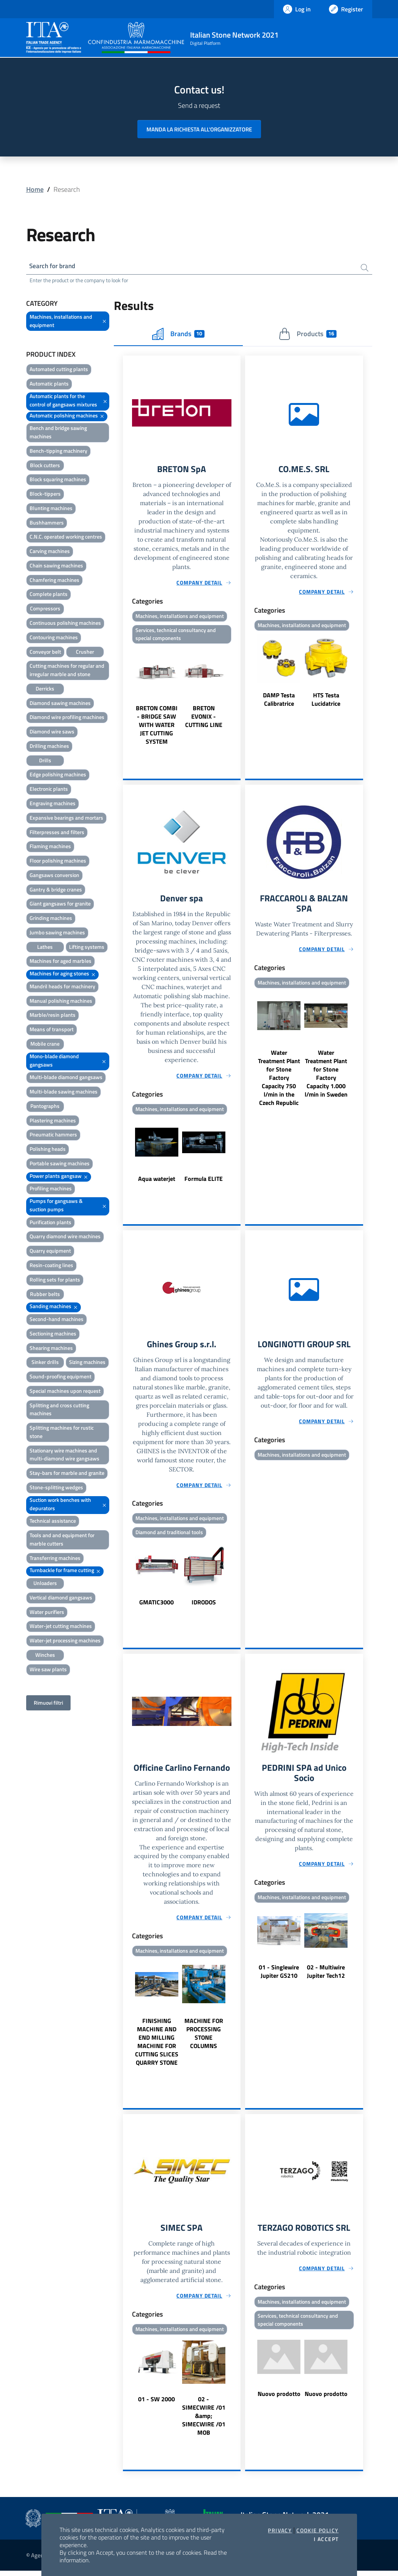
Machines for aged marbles (60, 962)
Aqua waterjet (156, 1181)
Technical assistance (53, 1522)
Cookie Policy (317, 2530)
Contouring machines (54, 638)
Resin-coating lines (51, 1266)
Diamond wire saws (52, 732)
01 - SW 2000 (156, 2404)
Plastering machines (53, 1121)
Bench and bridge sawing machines (58, 433)
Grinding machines (51, 919)
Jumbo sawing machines (57, 933)
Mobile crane (45, 1044)
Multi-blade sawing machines (64, 1093)
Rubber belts (45, 1295)
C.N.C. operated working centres (66, 538)
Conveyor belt (45, 652)
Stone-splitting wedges (56, 1488)
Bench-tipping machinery (58, 451)
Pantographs (45, 1107)
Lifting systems (86, 947)
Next (237, 698)
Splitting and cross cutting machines (59, 1410)
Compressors (45, 609)
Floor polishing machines (58, 861)
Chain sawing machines (56, 566)
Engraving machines (53, 804)
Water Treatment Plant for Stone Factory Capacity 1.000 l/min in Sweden (326, 1076)
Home (35, 189)
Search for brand (54, 266)
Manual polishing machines (61, 1001)
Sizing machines (87, 1363)
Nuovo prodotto (279, 2399)
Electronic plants (49, 790)
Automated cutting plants (59, 370)
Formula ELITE (203, 1181)
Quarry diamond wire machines (65, 1237)
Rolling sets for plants (55, 1280)
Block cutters (45, 466)
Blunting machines (51, 509)
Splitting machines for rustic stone (62, 1433)
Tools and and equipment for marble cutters (62, 1540)
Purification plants (50, 1223)
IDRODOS (204, 1605)
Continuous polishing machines (65, 623)
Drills (45, 761)
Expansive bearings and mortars (66, 818)
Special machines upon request (65, 1391)
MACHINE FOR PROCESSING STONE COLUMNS (203, 2038)
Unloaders (45, 1584)
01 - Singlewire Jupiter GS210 (279, 1976)
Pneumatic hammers (53, 1135)
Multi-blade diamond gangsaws (66, 1078)
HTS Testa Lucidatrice (325, 701)
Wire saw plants (48, 1670)
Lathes (45, 947)
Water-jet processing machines (65, 1641)
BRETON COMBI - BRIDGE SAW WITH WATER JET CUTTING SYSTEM (157, 727)
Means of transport (52, 1030)
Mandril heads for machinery (62, 987)
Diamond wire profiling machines (67, 718)
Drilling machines (49, 747)
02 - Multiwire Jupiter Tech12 (326, 1976)
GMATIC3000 (156, 1605)
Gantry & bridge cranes (56, 890)
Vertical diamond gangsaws (61, 1598)
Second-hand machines (56, 1320)
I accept (326, 2539)
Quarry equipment (50, 1252)
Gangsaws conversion (54, 876)
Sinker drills (45, 1363)
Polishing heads (48, 1150)
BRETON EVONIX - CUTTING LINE (203, 719)
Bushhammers (47, 523)
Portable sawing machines (60, 1164)
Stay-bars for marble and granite (67, 1474)
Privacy (280, 2530)
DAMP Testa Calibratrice (279, 701)
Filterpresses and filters (57, 833)
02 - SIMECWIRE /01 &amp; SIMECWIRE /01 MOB (203, 2421)
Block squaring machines (58, 480)
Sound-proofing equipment (60, 1377)
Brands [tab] (178, 335)
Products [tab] (307, 335)
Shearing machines (51, 1349)
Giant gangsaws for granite (60, 905)
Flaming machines (50, 847)
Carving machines (50, 552)
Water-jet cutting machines (61, 1627)
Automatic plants (49, 385)
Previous (126, 698)
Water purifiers (47, 1613)
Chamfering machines (54, 581)
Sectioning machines (53, 1334)
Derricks (45, 689)
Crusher (85, 652)
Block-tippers (45, 495)
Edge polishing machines (58, 775)
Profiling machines (51, 1189)
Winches (45, 1655)
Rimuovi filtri (48, 1703)
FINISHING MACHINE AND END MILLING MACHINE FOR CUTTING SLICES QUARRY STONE (156, 2046)
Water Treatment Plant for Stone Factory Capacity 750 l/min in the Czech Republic (279, 1080)
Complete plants (49, 595)
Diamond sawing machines (60, 704)
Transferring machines (55, 1559)
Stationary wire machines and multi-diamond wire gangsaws (64, 1455)
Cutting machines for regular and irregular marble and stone (67, 671)
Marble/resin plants (53, 1016)
